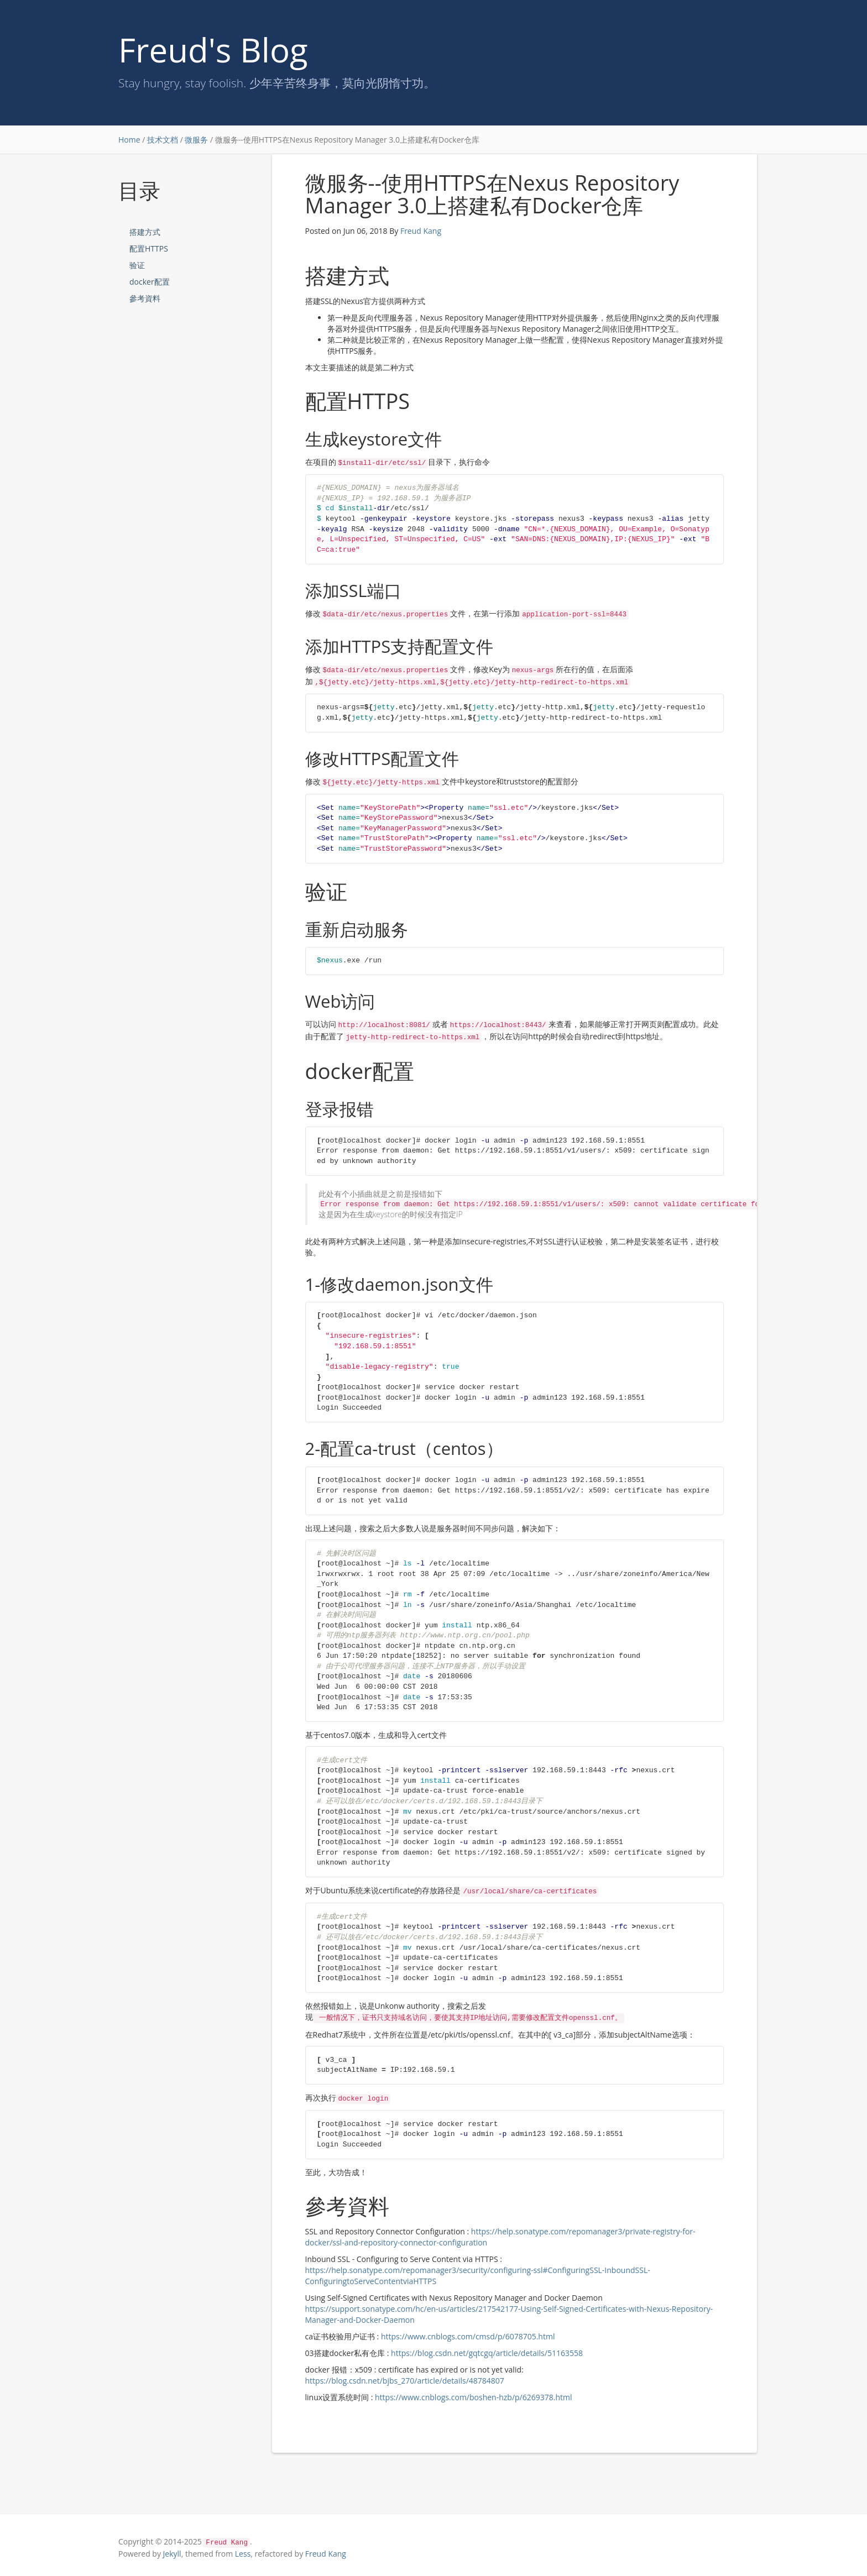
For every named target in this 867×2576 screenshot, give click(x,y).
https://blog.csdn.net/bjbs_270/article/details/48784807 (404, 2380)
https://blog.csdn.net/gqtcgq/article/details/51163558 (487, 2353)
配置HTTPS (148, 248)
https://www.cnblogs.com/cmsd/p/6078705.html (468, 2336)
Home (129, 139)
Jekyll (172, 2553)
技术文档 (162, 139)
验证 (137, 265)
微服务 (196, 139)
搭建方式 (144, 232)
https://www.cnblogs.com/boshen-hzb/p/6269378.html (473, 2397)
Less (243, 2553)
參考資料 (144, 298)
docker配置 (149, 281)
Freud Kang (420, 231)
